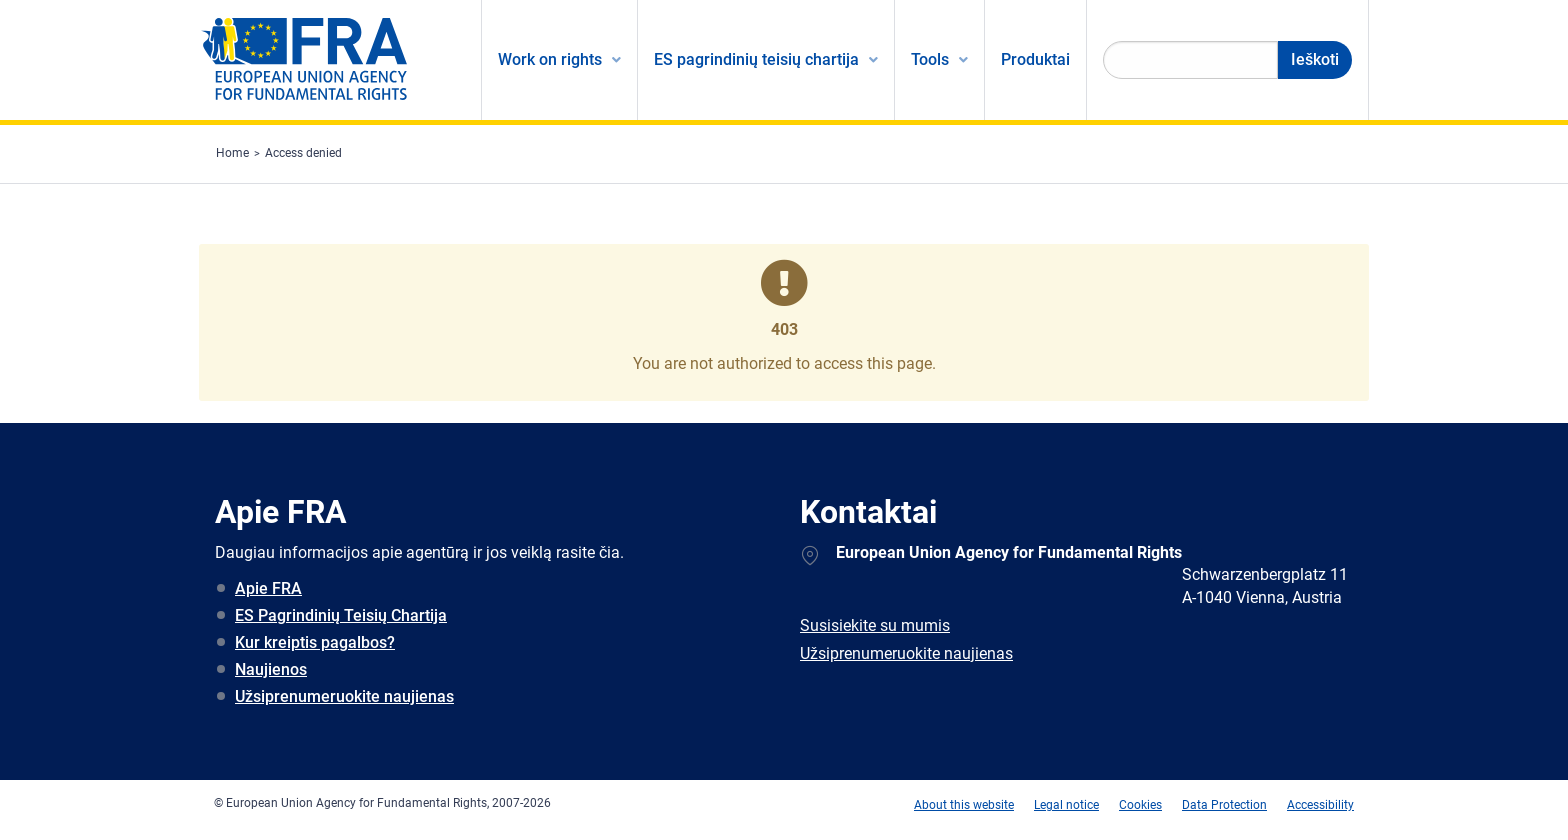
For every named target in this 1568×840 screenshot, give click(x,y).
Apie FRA (268, 588)
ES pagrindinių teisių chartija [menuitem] (756, 59)
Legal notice (1066, 805)
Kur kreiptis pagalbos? (315, 642)
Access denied (303, 153)
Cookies (1140, 805)
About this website (964, 805)
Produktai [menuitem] (1035, 59)
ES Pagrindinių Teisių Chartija (341, 615)
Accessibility (1320, 805)
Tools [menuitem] (930, 59)
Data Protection (1224, 805)
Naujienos (271, 669)
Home (232, 153)
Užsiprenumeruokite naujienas (344, 696)
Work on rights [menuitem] (550, 59)
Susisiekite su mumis (875, 625)
